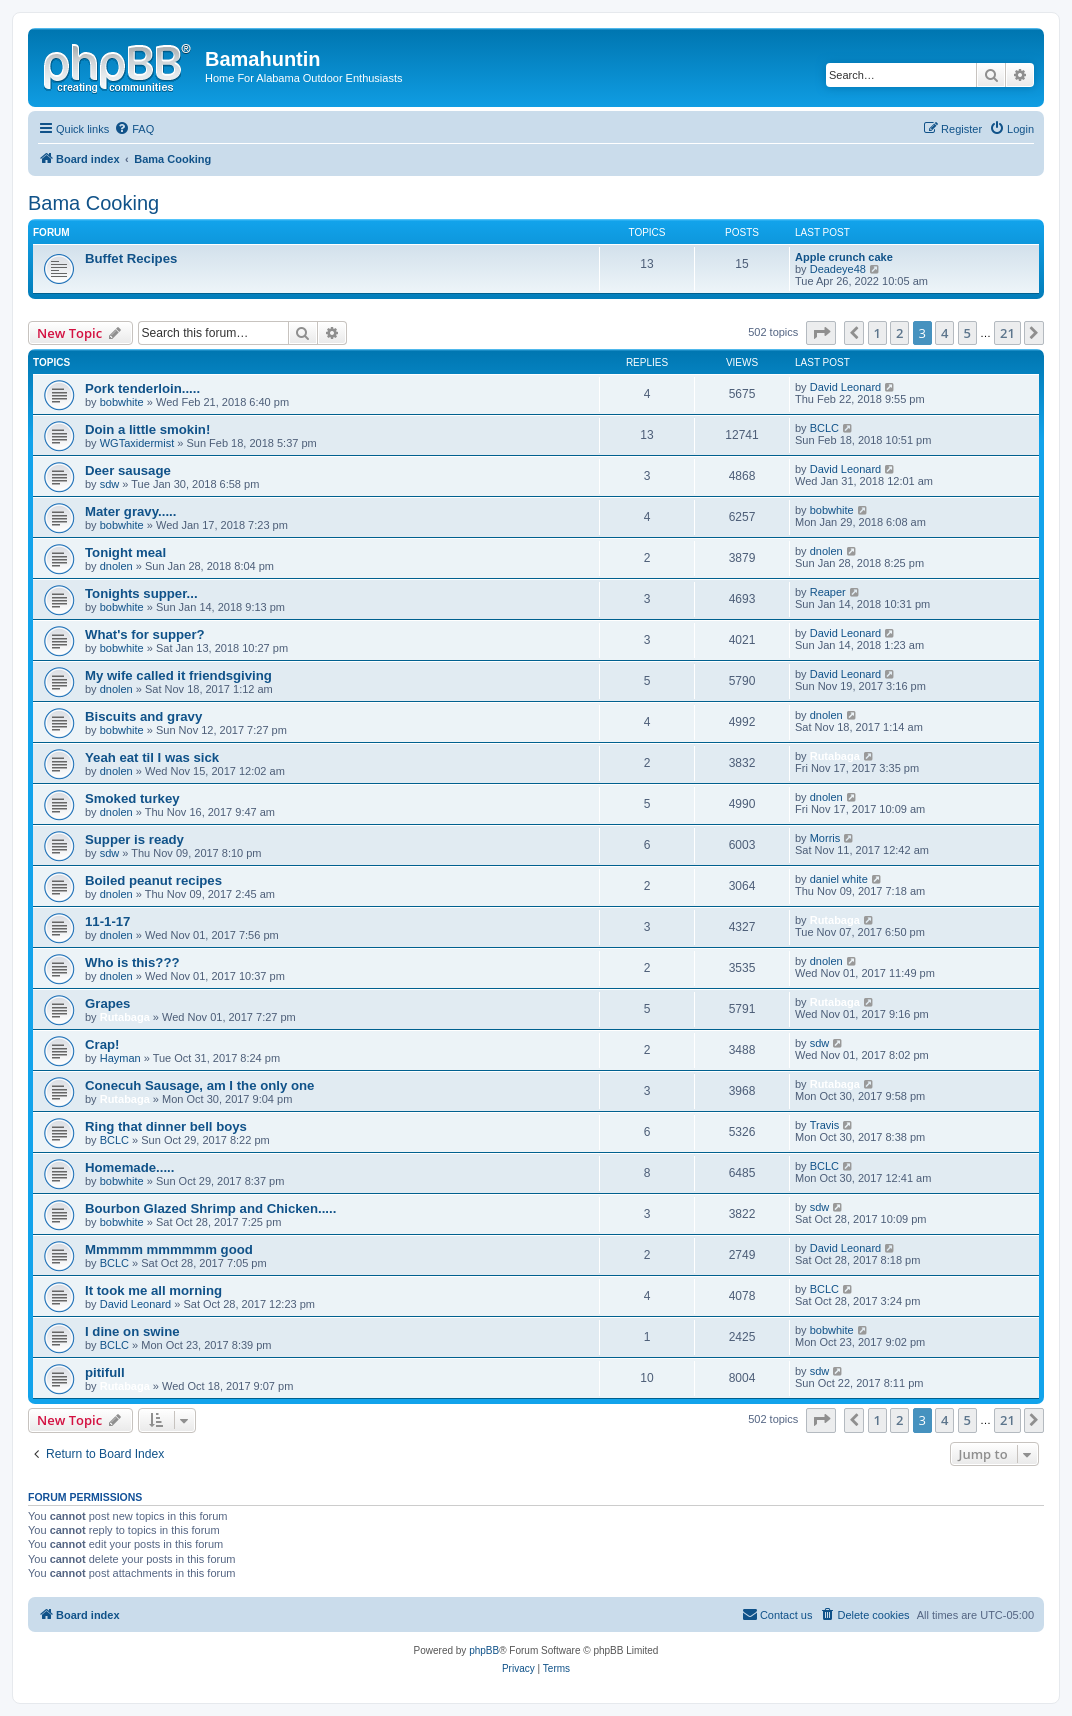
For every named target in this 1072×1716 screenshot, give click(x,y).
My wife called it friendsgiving (178, 675)
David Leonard (846, 387)
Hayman (120, 1058)
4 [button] (944, 333)
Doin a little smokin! (147, 429)
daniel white (839, 879)
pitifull (105, 1372)
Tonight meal (125, 552)
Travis (825, 1125)
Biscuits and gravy (143, 716)
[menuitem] (134, 129)
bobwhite (122, 402)
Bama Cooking (93, 203)
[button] (821, 333)
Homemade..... (129, 1167)
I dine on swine (132, 1331)
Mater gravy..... (130, 511)
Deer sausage (128, 470)
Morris (825, 838)
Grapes (107, 1003)
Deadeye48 (838, 269)
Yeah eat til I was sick (152, 757)
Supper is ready (134, 839)
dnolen (116, 566)
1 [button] (877, 333)
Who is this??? (132, 962)
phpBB (484, 1650)
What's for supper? (145, 634)
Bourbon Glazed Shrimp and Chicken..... (210, 1208)
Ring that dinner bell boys (166, 1126)
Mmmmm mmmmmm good (169, 1249)
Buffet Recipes (131, 258)
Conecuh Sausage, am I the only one (199, 1085)
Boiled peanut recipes (153, 880)
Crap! (102, 1044)
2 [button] (899, 333)
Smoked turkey (132, 798)
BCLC (824, 428)
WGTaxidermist (137, 443)
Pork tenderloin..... (142, 388)
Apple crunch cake (844, 257)
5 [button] (967, 333)
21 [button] (1007, 333)
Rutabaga (835, 756)
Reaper (828, 592)
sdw (110, 484)
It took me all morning (153, 1290)
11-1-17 (107, 921)
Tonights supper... (141, 593)
